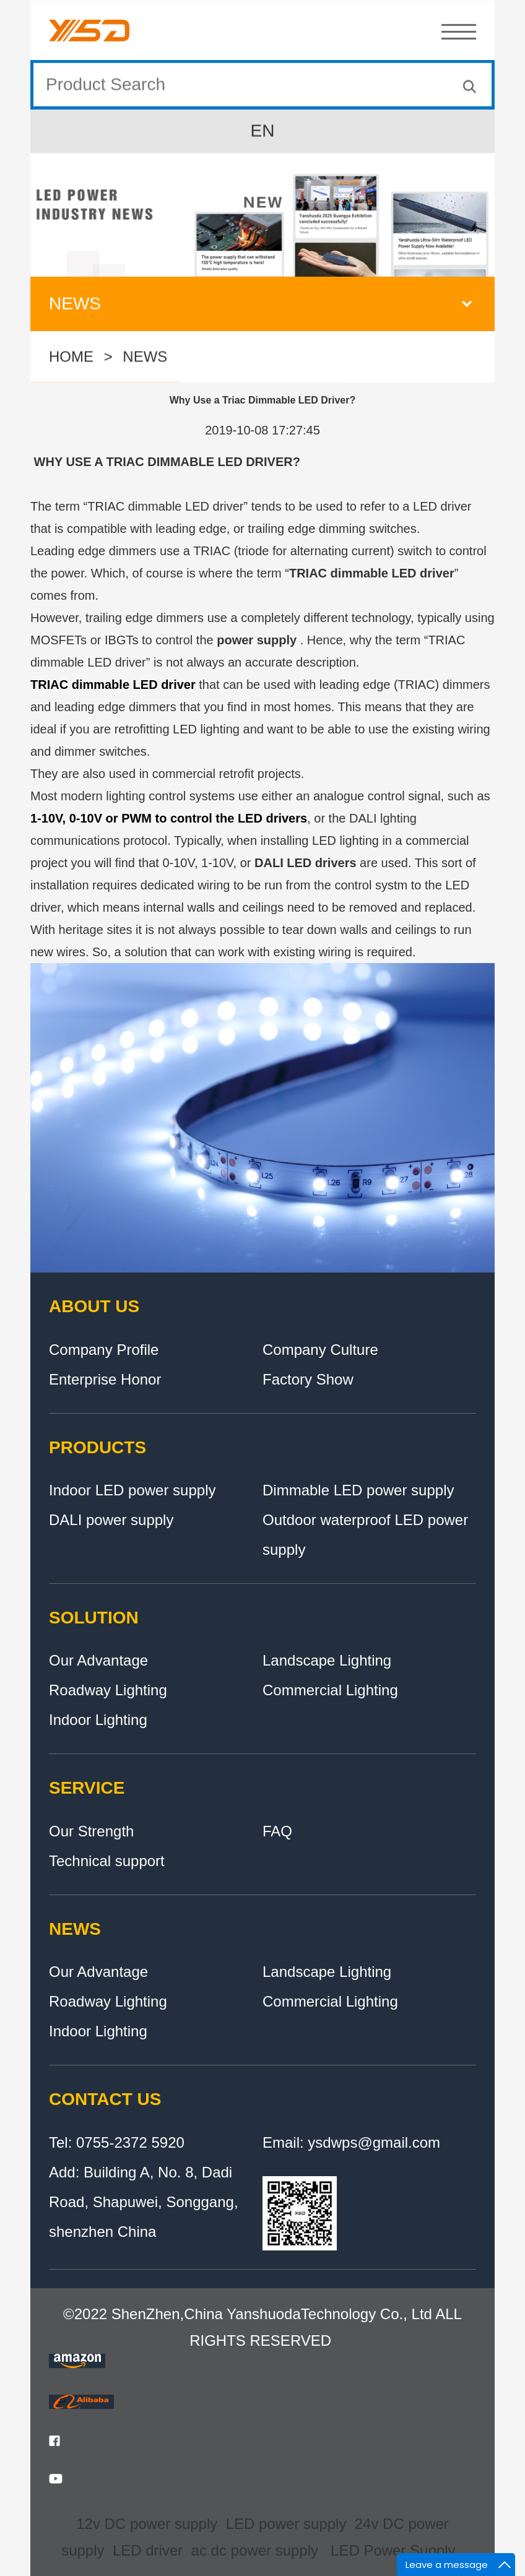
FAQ (277, 1831)
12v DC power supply (146, 2523)
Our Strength (91, 1831)
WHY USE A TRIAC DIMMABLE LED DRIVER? (165, 462)
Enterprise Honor (105, 1379)
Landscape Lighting (326, 1660)
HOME (71, 358)
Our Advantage (98, 1660)
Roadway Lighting (108, 1690)
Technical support (107, 1860)
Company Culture (320, 1349)
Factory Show (308, 1379)
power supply (257, 640)
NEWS (145, 358)
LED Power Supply (393, 2550)
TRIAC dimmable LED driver (371, 573)
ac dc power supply (254, 2550)
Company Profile (103, 1349)
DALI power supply (111, 1519)
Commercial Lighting (330, 1690)
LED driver (148, 2550)
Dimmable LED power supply (358, 1490)
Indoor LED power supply (132, 1490)
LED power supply (286, 2523)
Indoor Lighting (98, 1719)
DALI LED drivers (305, 863)
